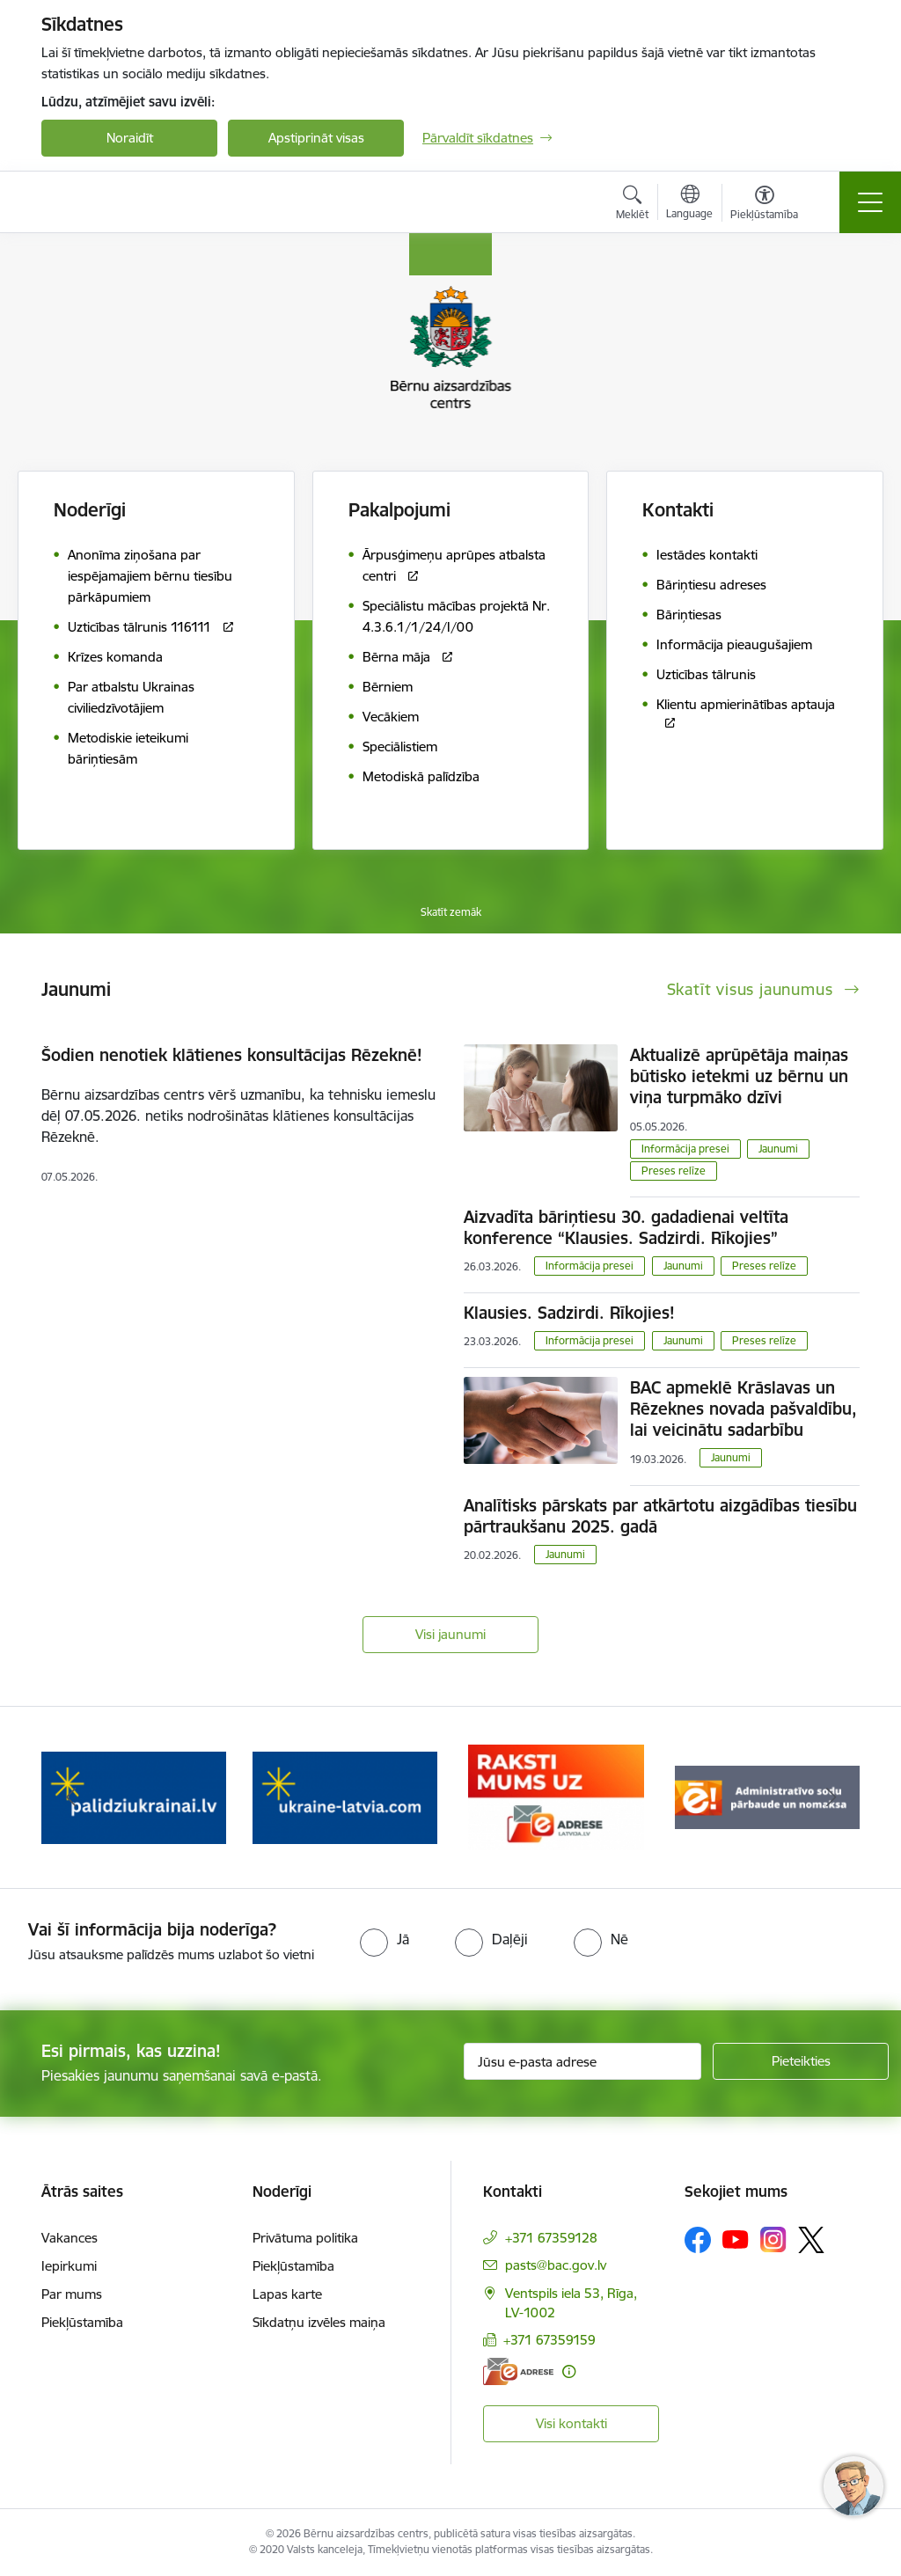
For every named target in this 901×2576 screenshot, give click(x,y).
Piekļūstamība (82, 2322)
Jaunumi (778, 1148)
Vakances (69, 2237)
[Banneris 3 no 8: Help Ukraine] (345, 1796)
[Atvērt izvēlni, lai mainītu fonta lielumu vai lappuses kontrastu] (764, 205)
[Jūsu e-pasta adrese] (582, 2061)
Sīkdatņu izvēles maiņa (319, 2322)
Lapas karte (287, 2294)
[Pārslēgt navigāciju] (870, 202)
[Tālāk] (830, 1797)
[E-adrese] (518, 2371)
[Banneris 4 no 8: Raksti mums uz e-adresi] (556, 1796)
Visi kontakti (571, 2423)
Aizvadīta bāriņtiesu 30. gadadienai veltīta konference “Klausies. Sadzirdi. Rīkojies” (626, 1227)
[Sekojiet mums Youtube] (735, 2239)
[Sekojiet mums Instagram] (773, 2239)
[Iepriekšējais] (70, 1797)
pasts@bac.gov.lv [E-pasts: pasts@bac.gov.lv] (555, 2265)
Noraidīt (129, 137)
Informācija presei (685, 1148)
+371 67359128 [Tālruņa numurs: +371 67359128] (551, 2237)
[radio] (384, 1939)
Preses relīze (673, 1170)
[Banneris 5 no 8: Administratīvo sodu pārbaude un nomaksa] (767, 1796)
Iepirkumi (69, 2266)
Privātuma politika (305, 2237)
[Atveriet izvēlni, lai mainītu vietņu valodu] (689, 204)
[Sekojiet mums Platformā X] (811, 2240)
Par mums (71, 2294)
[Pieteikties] (801, 2061)
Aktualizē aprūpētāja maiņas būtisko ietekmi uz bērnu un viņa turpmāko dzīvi (739, 1076)
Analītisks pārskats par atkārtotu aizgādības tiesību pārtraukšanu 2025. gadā (660, 1516)
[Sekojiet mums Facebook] (698, 2240)
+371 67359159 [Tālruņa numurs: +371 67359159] (549, 2339)
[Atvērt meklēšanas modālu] (632, 205)
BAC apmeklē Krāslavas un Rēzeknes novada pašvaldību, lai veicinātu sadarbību (743, 1408)
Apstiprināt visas (316, 137)
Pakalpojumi (399, 510)
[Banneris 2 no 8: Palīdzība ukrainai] (133, 1796)
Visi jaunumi (450, 1634)
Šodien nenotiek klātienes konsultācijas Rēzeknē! (231, 1054)
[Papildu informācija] (568, 2371)
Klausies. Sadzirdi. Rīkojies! (569, 1312)
